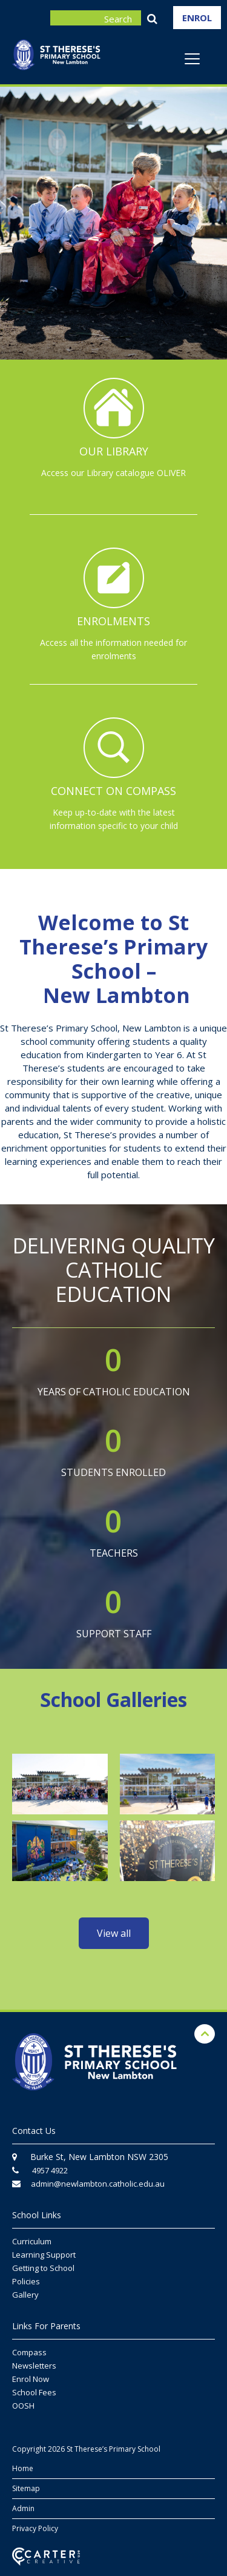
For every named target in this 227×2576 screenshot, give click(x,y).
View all (114, 1933)
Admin (23, 2508)
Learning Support (44, 2254)
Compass (29, 2352)
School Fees (34, 2392)
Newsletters (34, 2365)
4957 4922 (50, 2170)
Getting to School (43, 2267)
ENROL (197, 18)
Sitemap (26, 2488)
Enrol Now (30, 2378)
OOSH (23, 2405)
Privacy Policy (35, 2528)
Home (22, 2468)
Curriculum (31, 2241)
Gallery (25, 2294)
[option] (113, 225)
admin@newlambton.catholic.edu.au (98, 2183)
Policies (26, 2281)
